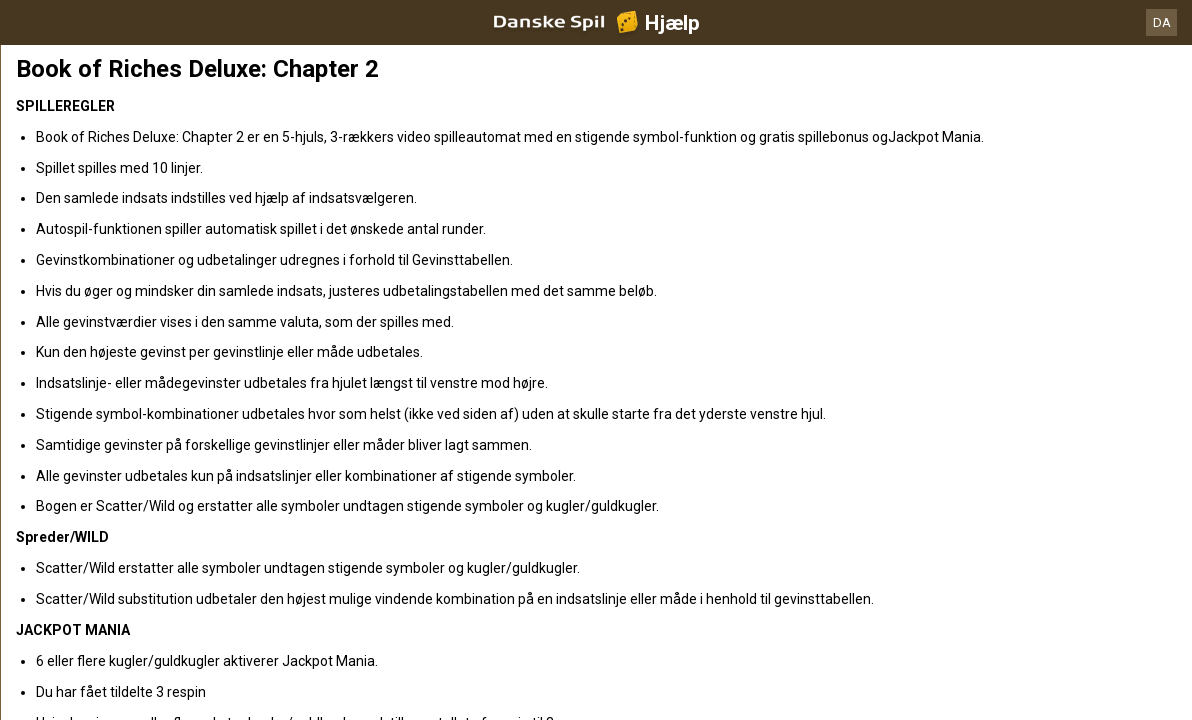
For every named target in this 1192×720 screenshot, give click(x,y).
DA (1162, 22)
